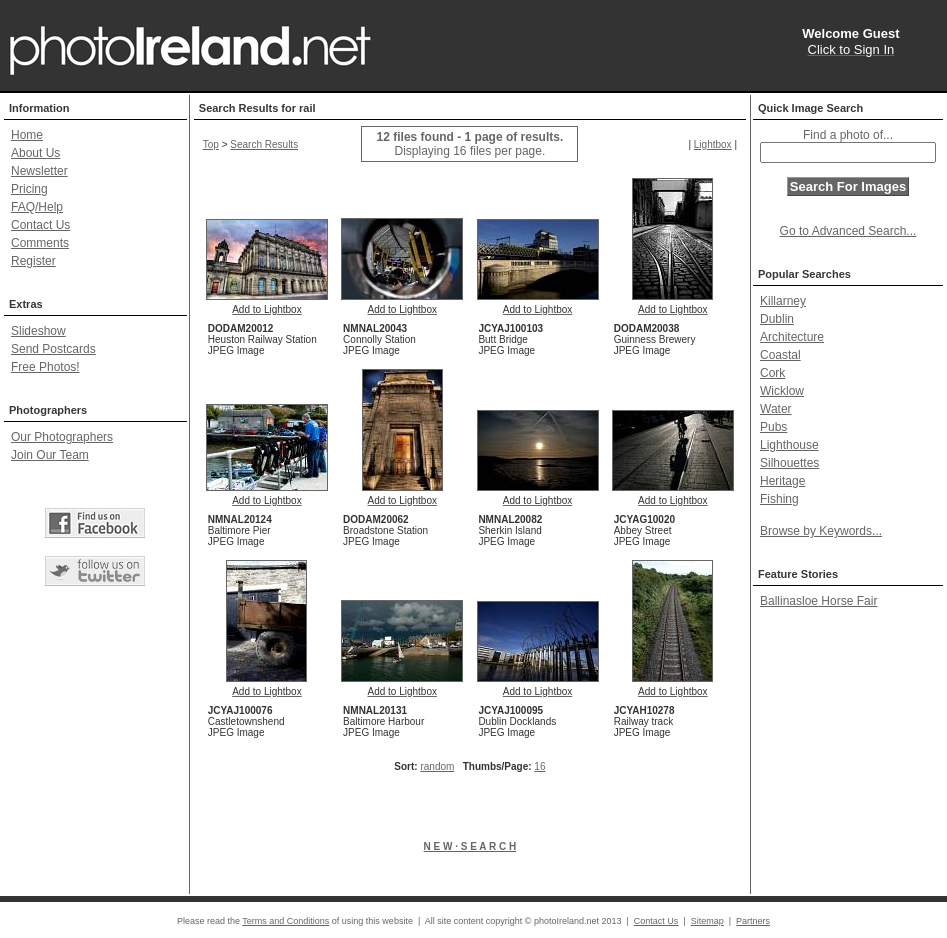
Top (211, 144)
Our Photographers (62, 437)
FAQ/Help (37, 207)
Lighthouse (789, 445)
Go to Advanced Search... (848, 231)
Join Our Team (50, 455)
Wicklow (782, 391)
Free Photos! (45, 367)
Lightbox (713, 144)
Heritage (782, 481)
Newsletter (39, 171)
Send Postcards (53, 349)
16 (539, 766)
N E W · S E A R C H (470, 846)
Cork (772, 373)
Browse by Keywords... (821, 531)
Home (27, 135)
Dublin (777, 319)
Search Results (264, 144)
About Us (35, 153)
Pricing (29, 189)
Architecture (792, 337)
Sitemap (707, 921)
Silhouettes (789, 463)
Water (776, 409)
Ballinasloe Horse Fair (818, 601)
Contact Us (40, 225)
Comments (40, 243)
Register (33, 261)
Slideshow (38, 331)
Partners (753, 921)
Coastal (780, 355)
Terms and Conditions (285, 921)
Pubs (773, 427)
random (437, 766)
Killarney (783, 301)
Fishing (779, 499)
